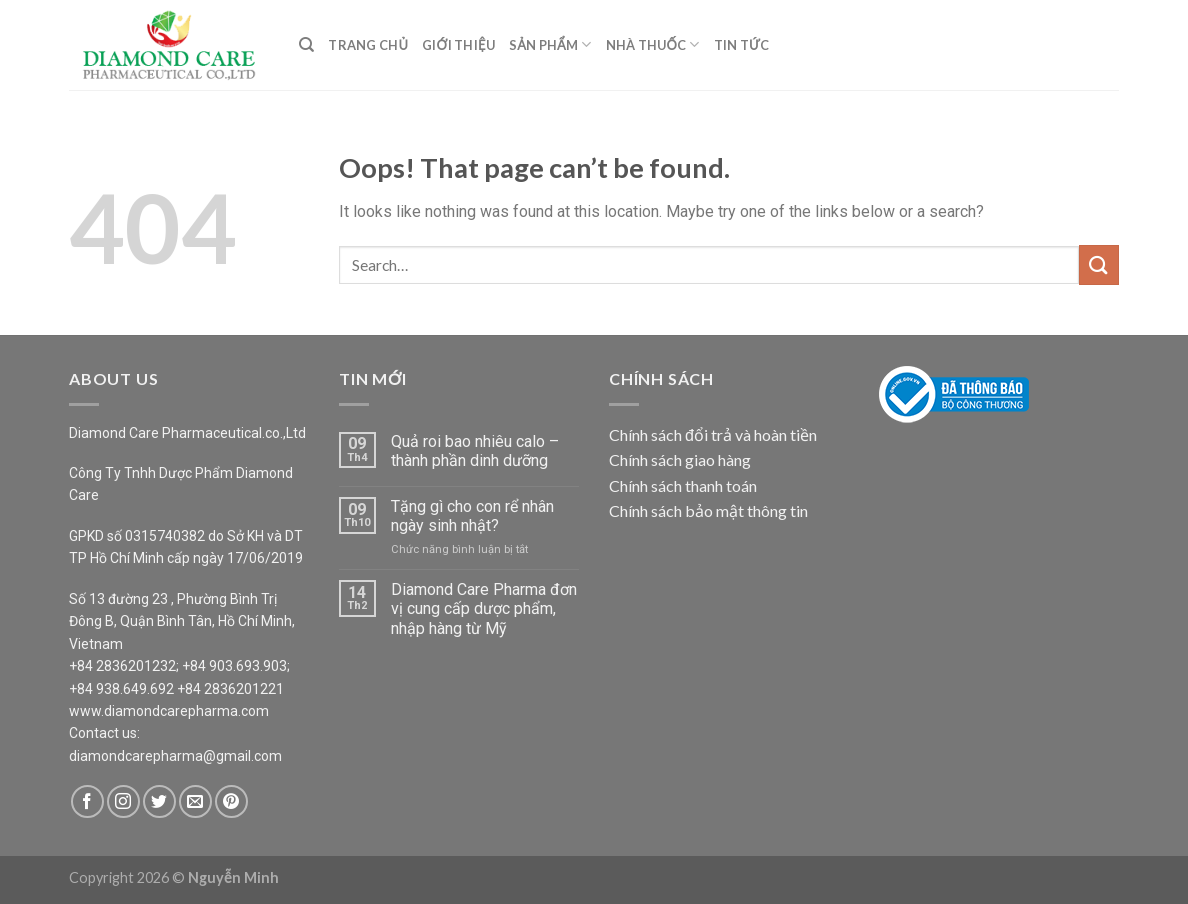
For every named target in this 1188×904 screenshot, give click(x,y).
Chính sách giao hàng (680, 459)
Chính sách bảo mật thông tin (708, 510)
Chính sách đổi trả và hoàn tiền (713, 434)
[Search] (306, 45)
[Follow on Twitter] (159, 801)
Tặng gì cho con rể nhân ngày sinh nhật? (472, 516)
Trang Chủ (368, 45)
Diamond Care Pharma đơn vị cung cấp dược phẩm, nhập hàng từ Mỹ (484, 608)
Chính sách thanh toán (683, 485)
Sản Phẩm (550, 44)
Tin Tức (742, 45)
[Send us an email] (195, 801)
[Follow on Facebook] (87, 801)
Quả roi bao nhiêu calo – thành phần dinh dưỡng (475, 451)
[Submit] (1099, 264)
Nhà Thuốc (653, 44)
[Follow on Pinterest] (231, 801)
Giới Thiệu (458, 45)
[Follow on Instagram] (123, 801)
